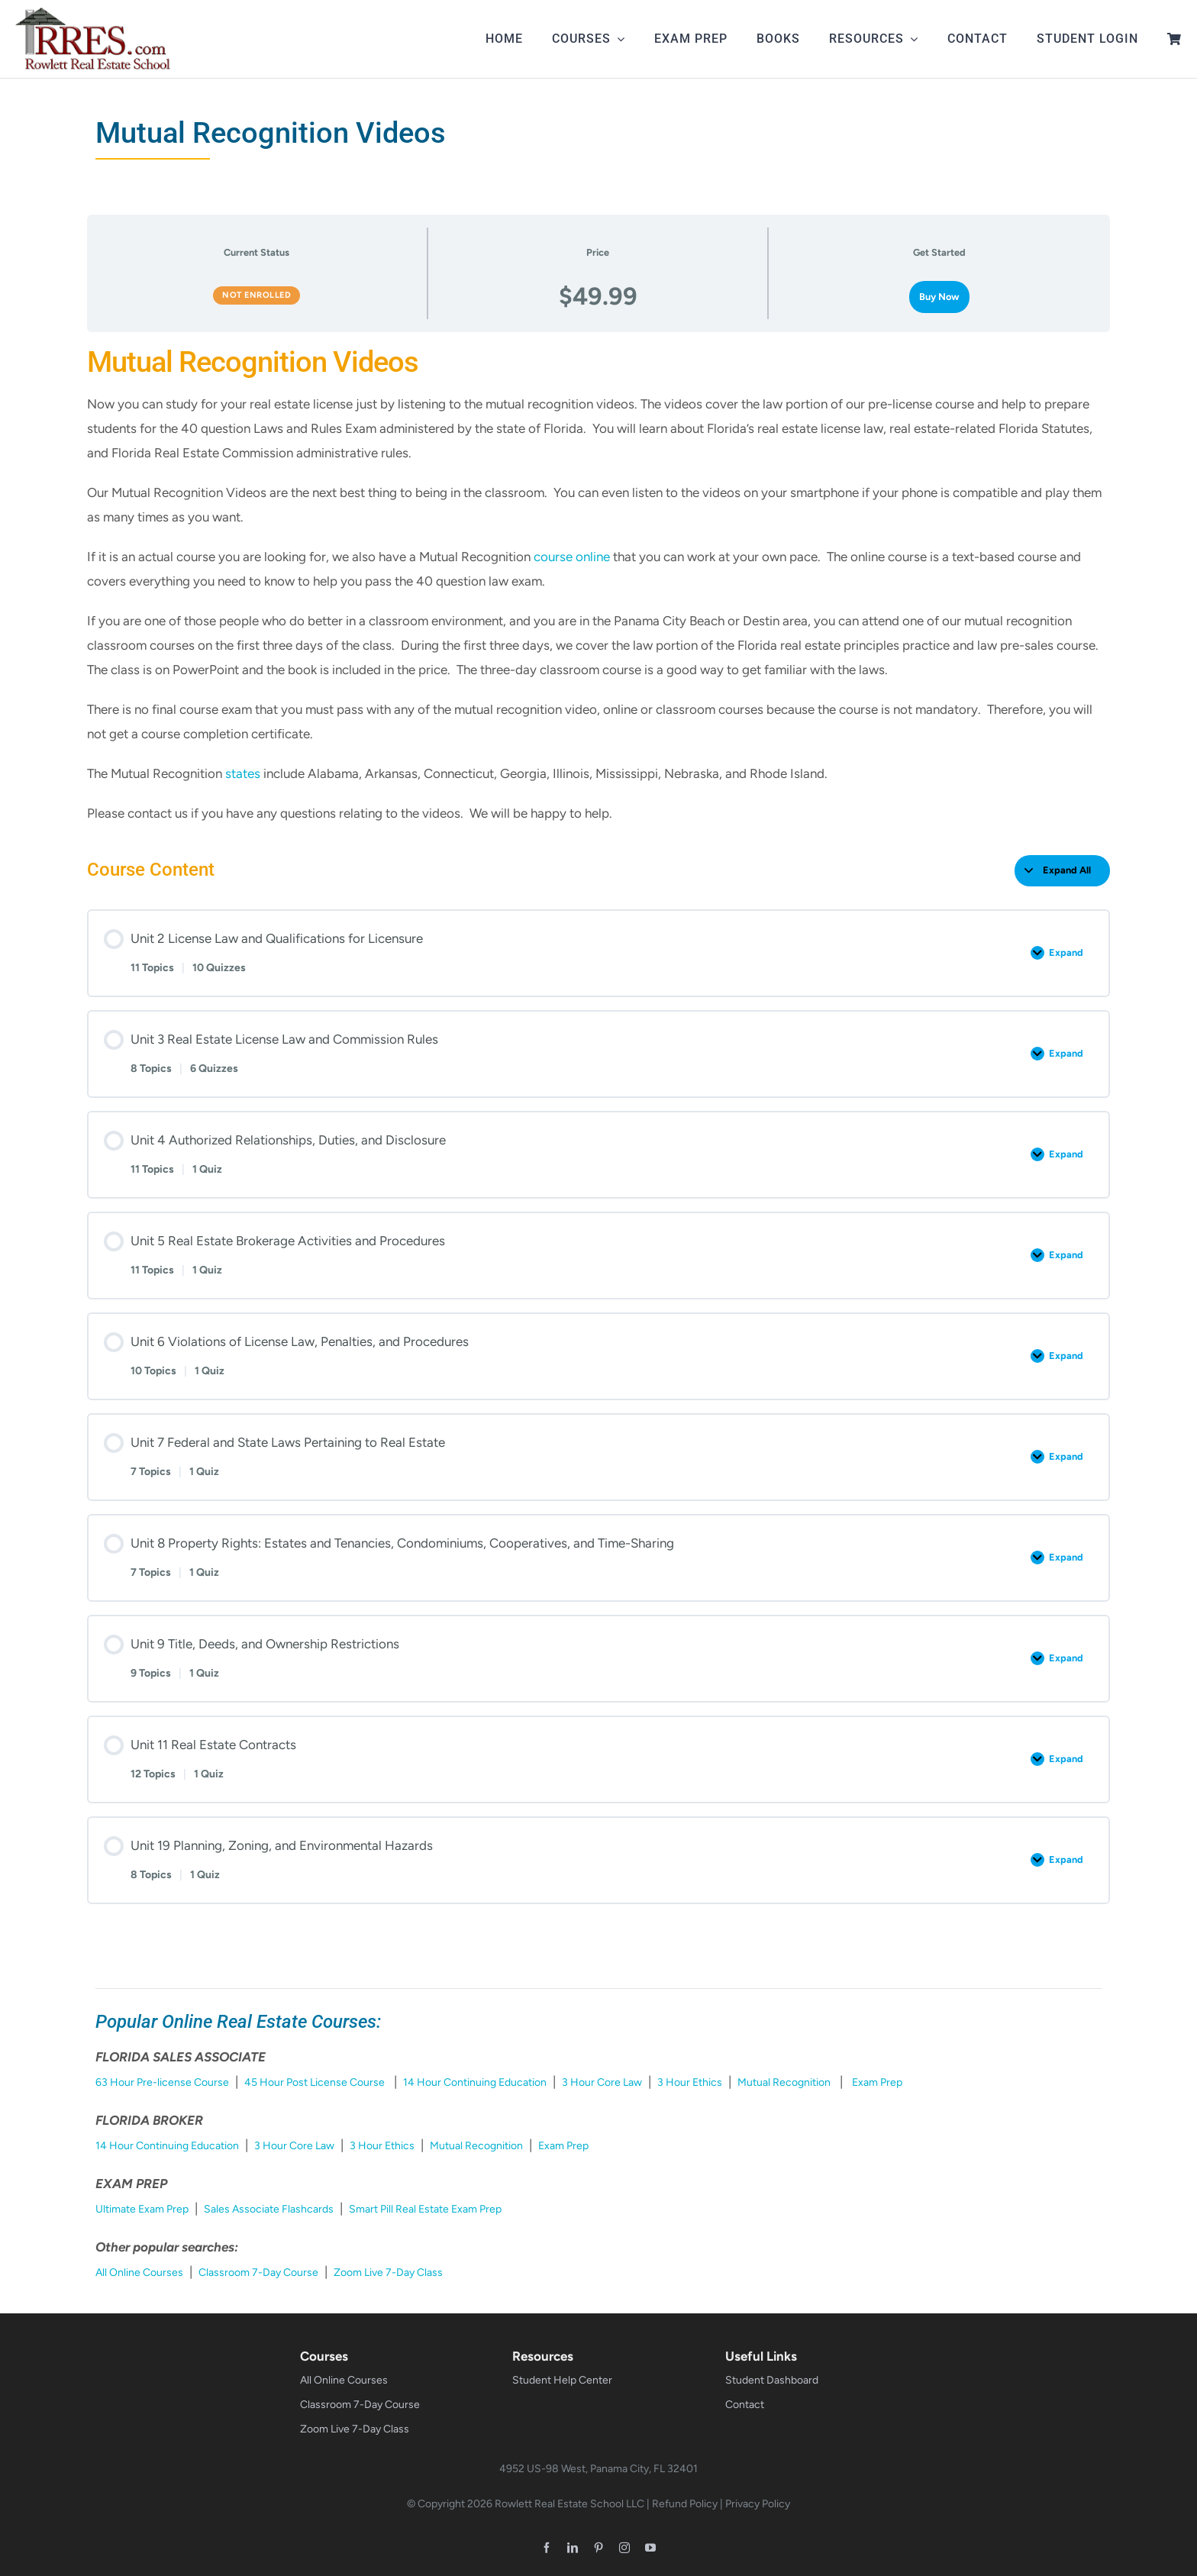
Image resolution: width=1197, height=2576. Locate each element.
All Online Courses (139, 2272)
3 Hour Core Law (602, 2082)
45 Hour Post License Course (314, 2082)
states (242, 773)
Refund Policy (685, 2503)
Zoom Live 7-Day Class (388, 2272)
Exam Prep (877, 2082)
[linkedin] (572, 2547)
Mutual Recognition (784, 2082)
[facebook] (546, 2547)
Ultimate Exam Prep (142, 2209)
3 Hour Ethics (689, 2082)
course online (572, 556)
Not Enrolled (256, 295)
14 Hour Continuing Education (475, 2082)
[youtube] (650, 2547)
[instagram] (624, 2547)
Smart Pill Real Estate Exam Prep (425, 2209)
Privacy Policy (757, 2503)
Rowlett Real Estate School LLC (569, 2503)
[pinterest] (598, 2547)
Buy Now (939, 296)
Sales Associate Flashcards (269, 2209)
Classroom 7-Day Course (258, 2272)
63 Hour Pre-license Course (162, 2082)
